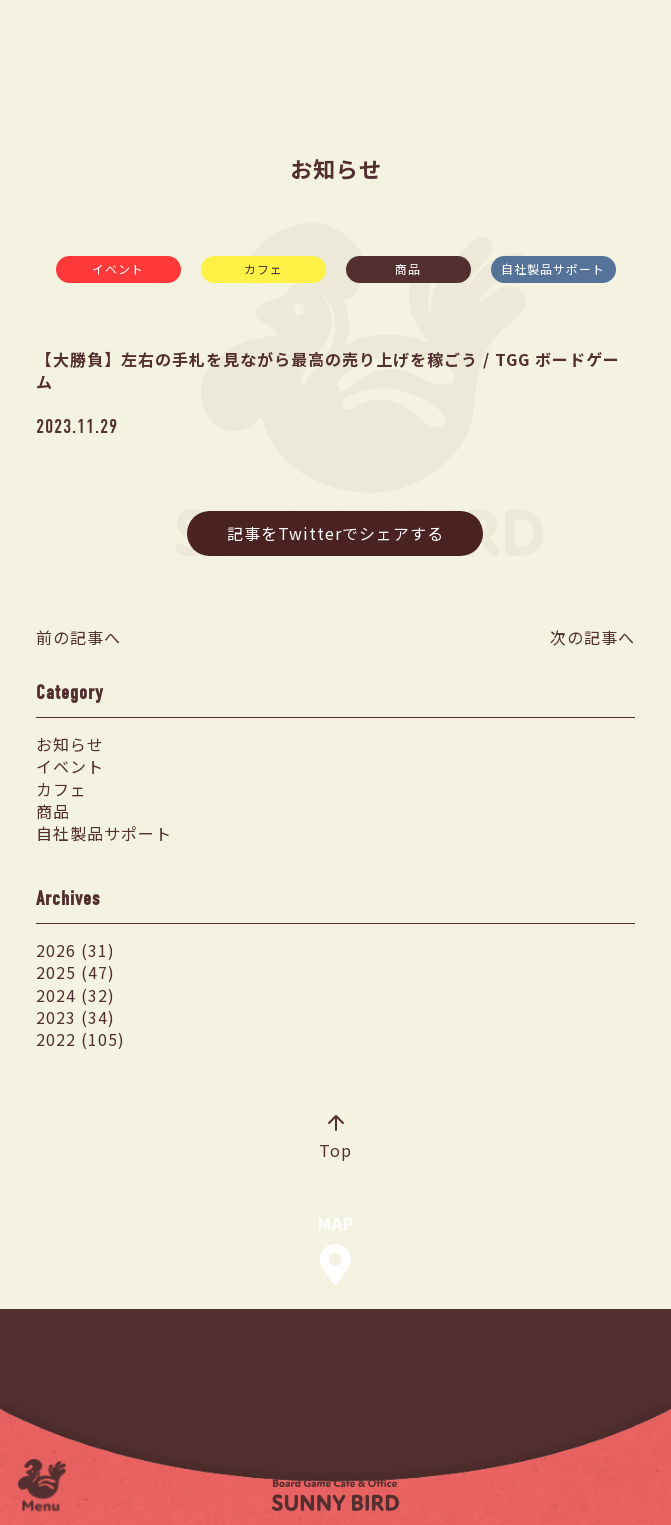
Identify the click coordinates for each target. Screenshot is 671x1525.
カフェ (263, 268)
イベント (118, 268)
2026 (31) (75, 950)
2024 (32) (75, 995)
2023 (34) (75, 1017)
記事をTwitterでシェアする (335, 533)
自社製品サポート (553, 268)
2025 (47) (75, 972)
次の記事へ (592, 637)
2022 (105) (80, 1039)
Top (335, 1139)
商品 (408, 268)
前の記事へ (78, 637)
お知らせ (70, 744)
